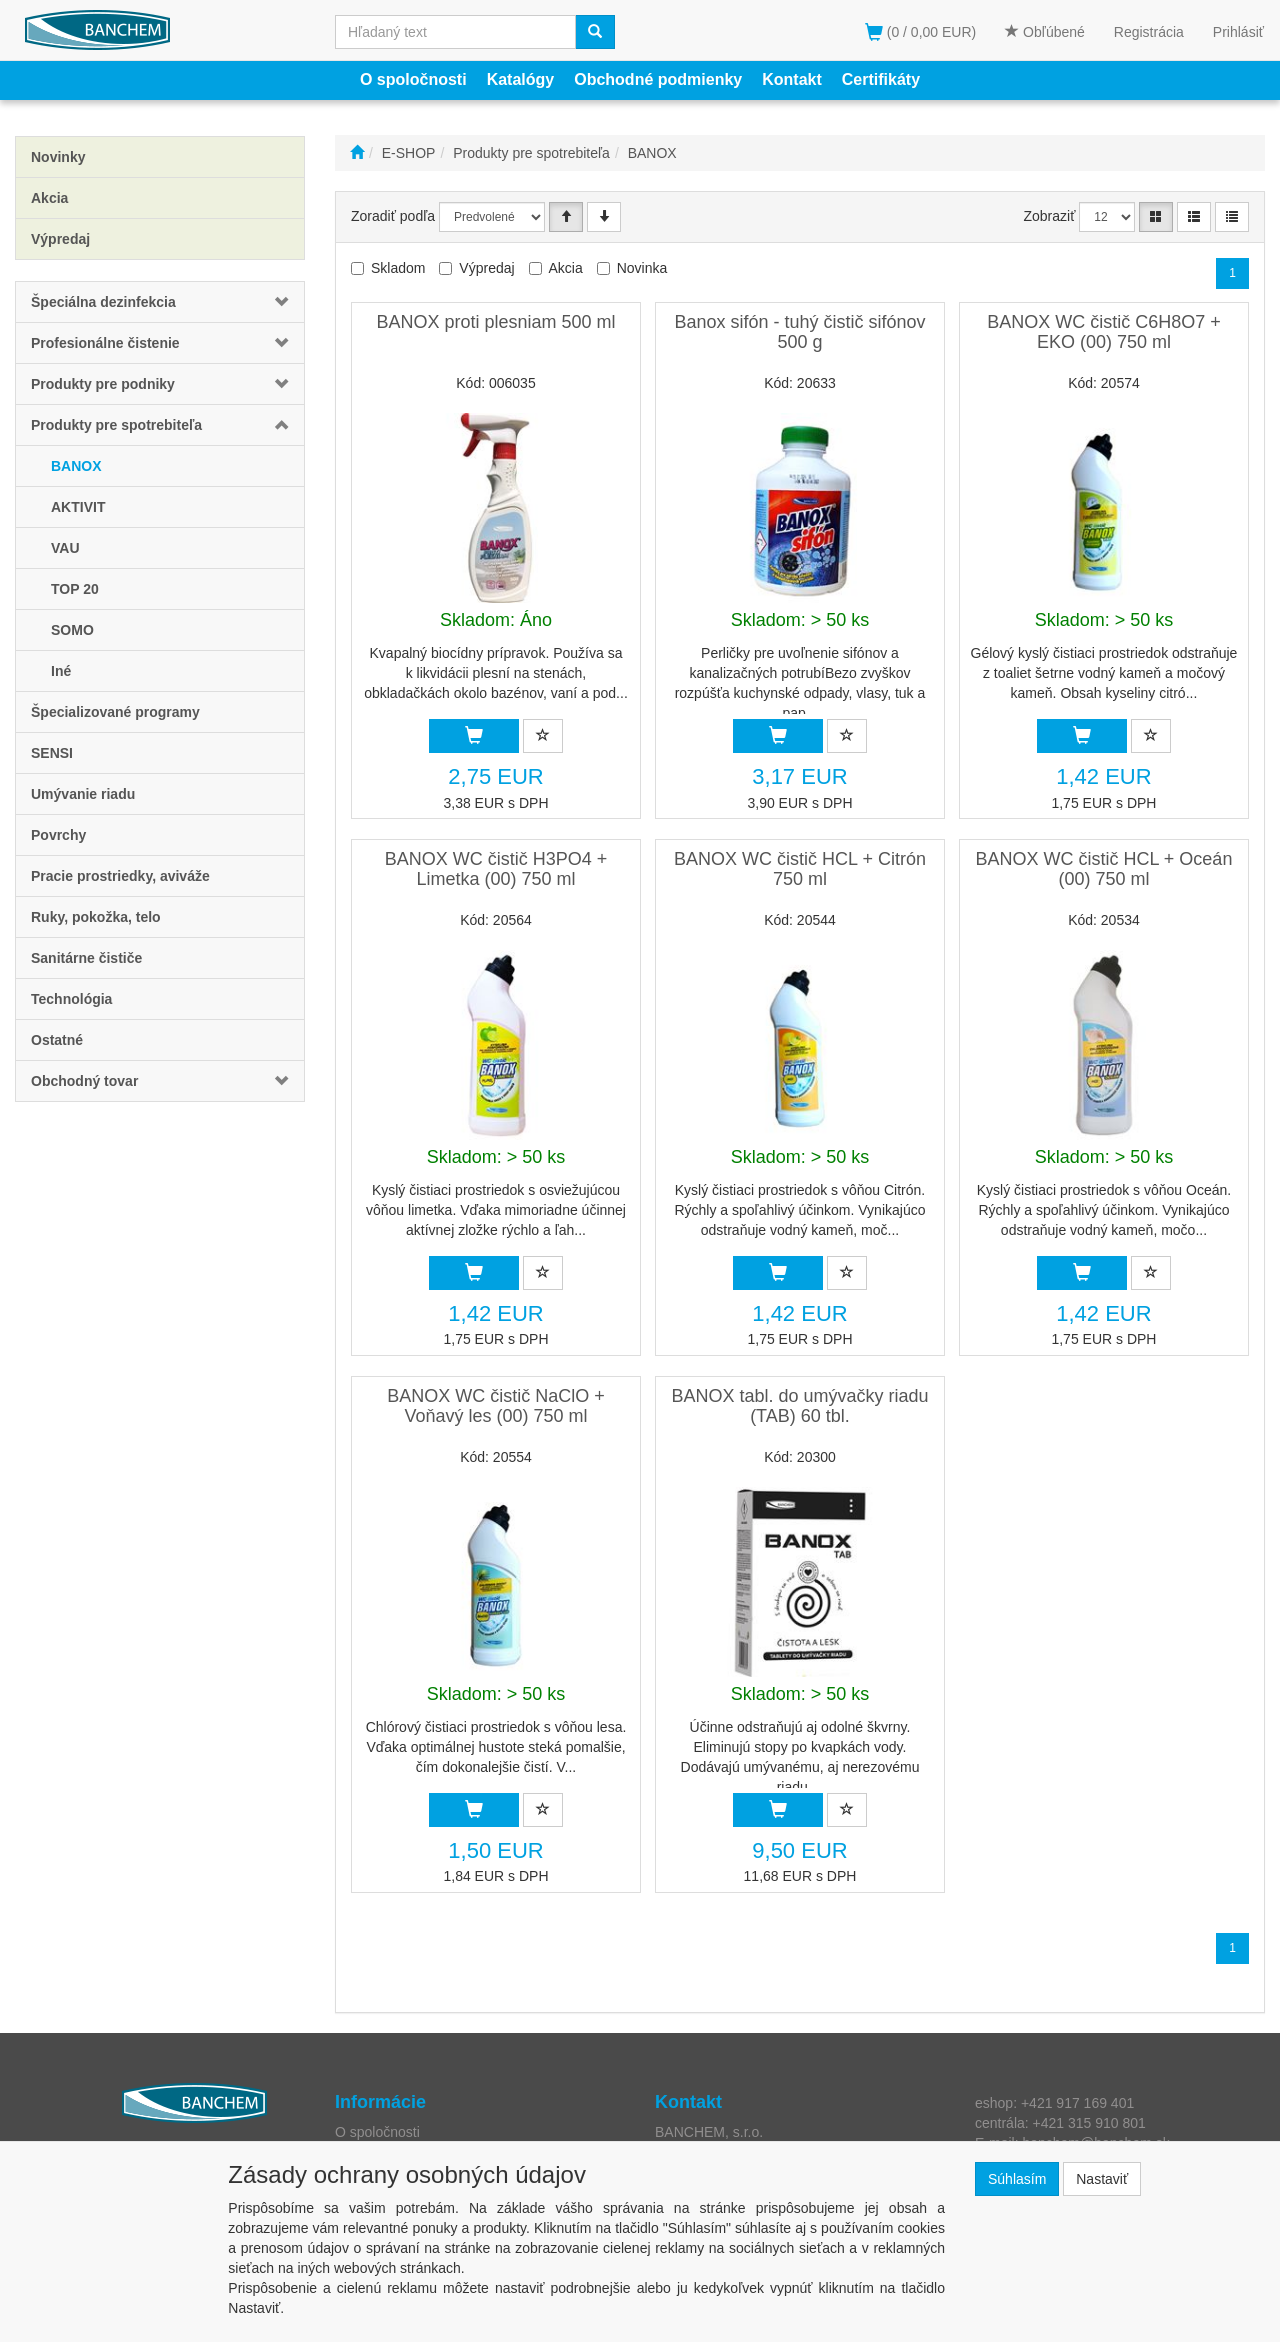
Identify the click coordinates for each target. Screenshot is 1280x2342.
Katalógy (521, 79)
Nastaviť (1102, 2179)
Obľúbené (1045, 32)
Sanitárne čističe (86, 958)
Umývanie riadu (83, 794)
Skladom (398, 268)
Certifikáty (881, 79)
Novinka (642, 268)
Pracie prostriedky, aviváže (120, 876)
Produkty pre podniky (103, 384)
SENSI (52, 753)
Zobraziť (1050, 216)
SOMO (72, 630)
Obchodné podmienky (658, 79)
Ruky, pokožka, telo (96, 917)
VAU (65, 548)
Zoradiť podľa (393, 216)
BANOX (76, 466)
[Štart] (357, 153)
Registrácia (1149, 32)
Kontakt (792, 79)
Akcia (566, 268)
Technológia (71, 999)
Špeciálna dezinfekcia (103, 302)
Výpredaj (486, 268)
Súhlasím (1017, 2179)
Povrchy (58, 835)
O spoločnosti (413, 79)
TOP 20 (75, 589)
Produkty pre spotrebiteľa (116, 425)
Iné (61, 671)
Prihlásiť (1238, 32)
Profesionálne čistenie (105, 343)
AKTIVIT (78, 507)
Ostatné (57, 1040)
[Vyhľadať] (595, 32)
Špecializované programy (115, 712)
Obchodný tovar (84, 1081)
